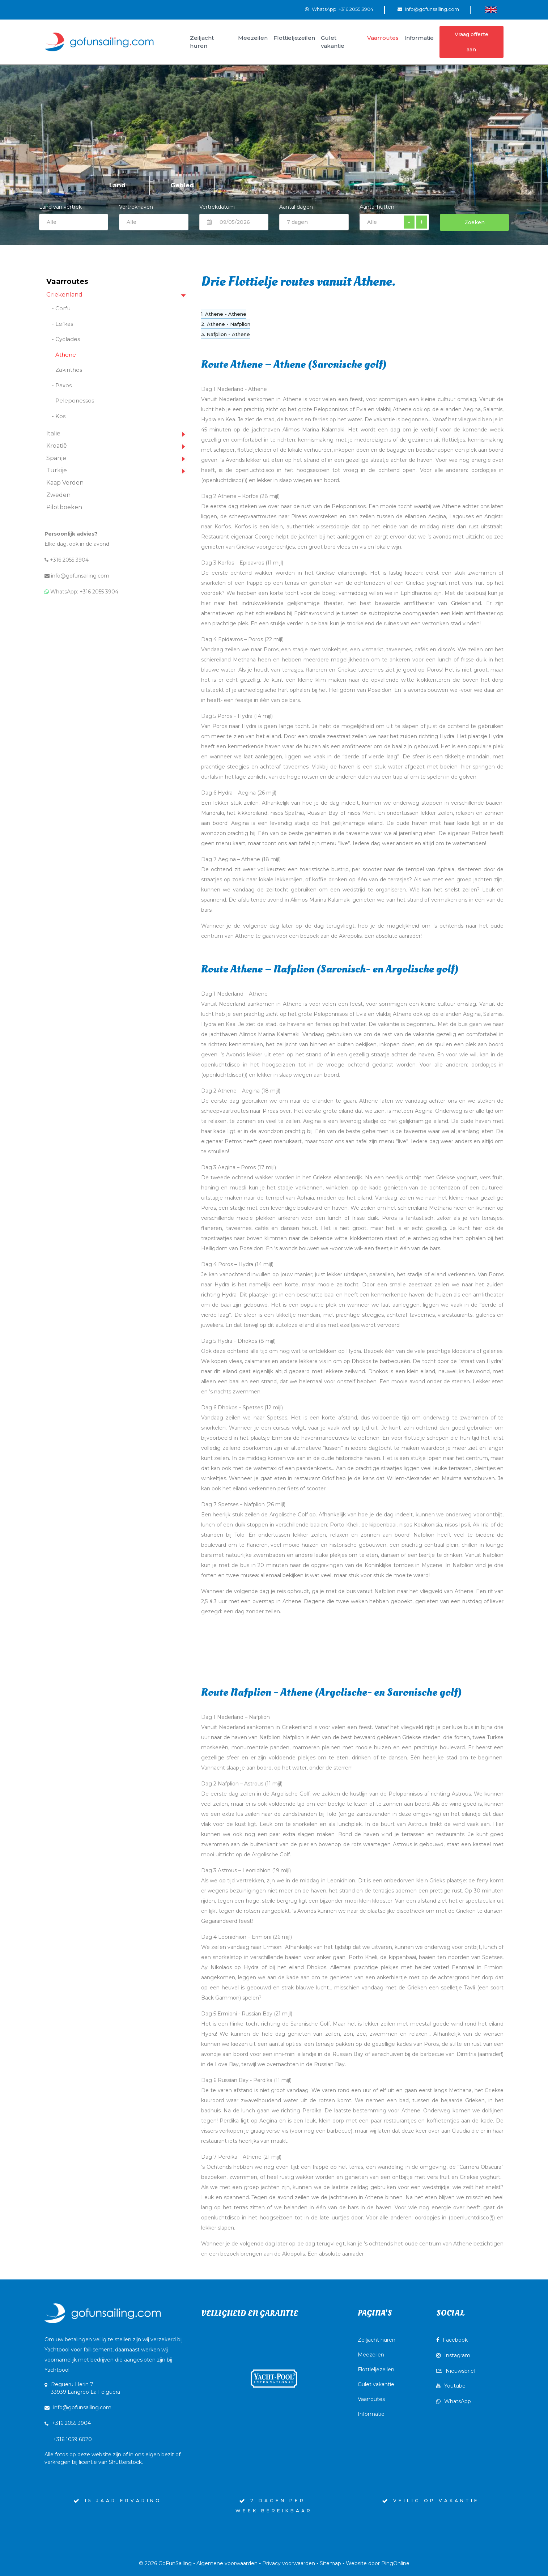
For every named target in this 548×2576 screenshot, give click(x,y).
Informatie (371, 2414)
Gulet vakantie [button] (332, 42)
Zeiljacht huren (376, 2340)
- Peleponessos (73, 400)
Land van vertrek (74, 215)
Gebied (182, 185)
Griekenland (64, 294)
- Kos (58, 416)
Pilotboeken (64, 507)
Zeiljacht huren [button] (202, 42)
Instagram (453, 2355)
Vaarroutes (371, 2399)
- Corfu (61, 308)
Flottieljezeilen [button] (294, 37)
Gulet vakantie (376, 2384)
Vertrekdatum (217, 207)
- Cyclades (66, 339)
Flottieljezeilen (376, 2369)
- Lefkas (62, 323)
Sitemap (330, 2563)
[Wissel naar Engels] (491, 9)
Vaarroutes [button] (383, 37)
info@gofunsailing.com (432, 9)
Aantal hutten (377, 207)
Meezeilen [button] (253, 37)
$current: (153, 222)
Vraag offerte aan (471, 42)
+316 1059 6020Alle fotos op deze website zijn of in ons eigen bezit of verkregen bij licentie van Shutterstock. (112, 2450)
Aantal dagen (296, 207)
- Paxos (62, 385)
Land (117, 185)
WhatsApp (453, 2401)
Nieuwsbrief (456, 2371)
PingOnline (395, 2563)
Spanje (56, 458)
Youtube (451, 2386)
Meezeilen (371, 2354)
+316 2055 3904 (66, 560)
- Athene (64, 354)
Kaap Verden (65, 482)
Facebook (452, 2340)
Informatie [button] (419, 37)
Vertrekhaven (136, 207)
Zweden (58, 494)
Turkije (56, 470)
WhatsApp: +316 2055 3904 (342, 9)
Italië (53, 433)
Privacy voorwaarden (288, 2563)
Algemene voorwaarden (227, 2563)
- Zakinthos (67, 369)
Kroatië (56, 445)
